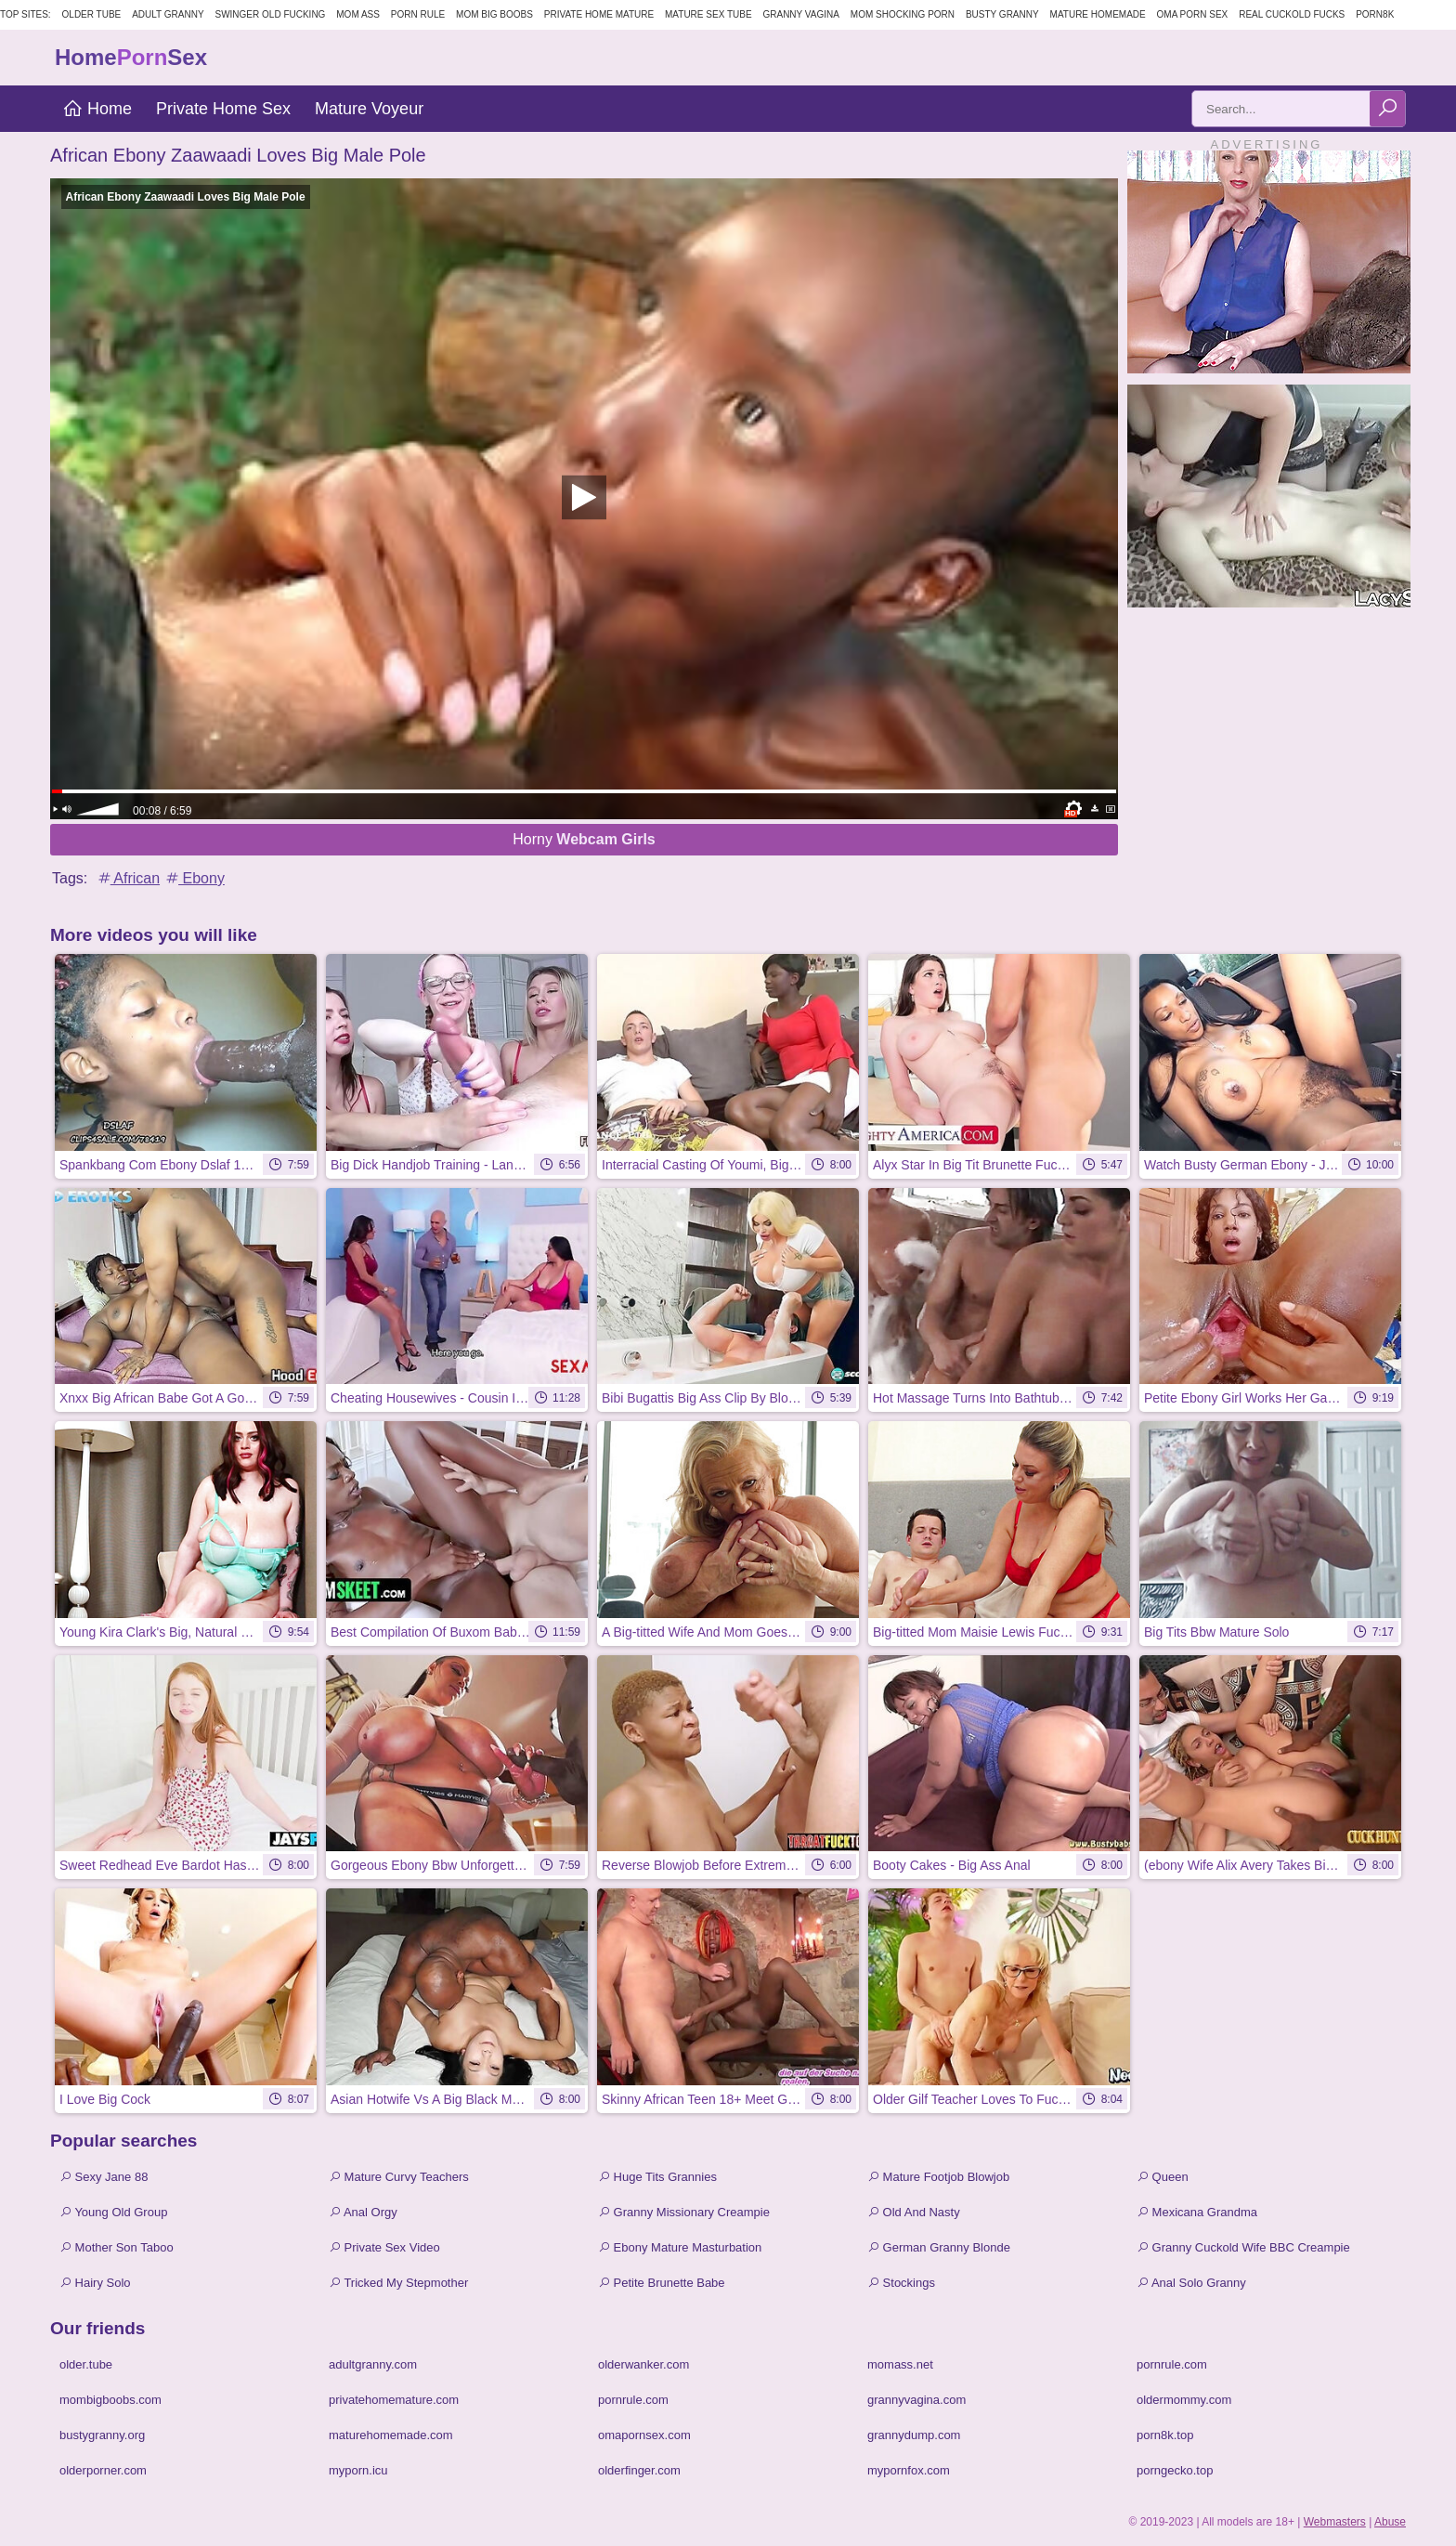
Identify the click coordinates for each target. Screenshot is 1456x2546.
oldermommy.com (1184, 2400)
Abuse (1390, 2521)
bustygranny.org (102, 2435)
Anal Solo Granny (1191, 2283)
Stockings (901, 2283)
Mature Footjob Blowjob (938, 2177)
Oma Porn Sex (1192, 14)
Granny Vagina (800, 14)
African (128, 878)
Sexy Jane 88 (103, 2177)
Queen (1163, 2177)
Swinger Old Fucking (269, 14)
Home (97, 108)
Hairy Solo (95, 2283)
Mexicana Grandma (1197, 2212)
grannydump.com (913, 2435)
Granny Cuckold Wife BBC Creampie (1243, 2247)
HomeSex (131, 57)
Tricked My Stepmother (398, 2283)
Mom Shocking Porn (903, 14)
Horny (584, 839)
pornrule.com (1172, 2364)
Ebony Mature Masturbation (679, 2247)
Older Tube (92, 14)
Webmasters (1335, 2521)
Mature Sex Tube (708, 14)
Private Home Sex (223, 108)
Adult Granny (167, 14)
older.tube (85, 2364)
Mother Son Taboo (116, 2247)
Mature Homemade (1098, 14)
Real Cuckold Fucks (1292, 14)
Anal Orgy (363, 2212)
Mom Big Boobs (494, 14)
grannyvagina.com (916, 2400)
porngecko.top (1175, 2470)
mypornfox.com (908, 2470)
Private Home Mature (599, 14)
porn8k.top (1165, 2435)
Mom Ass (358, 14)
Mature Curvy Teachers (399, 2177)
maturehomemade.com (391, 2435)
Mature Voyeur (369, 108)
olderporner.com (103, 2470)
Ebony (194, 878)
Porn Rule (418, 14)
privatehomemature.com (394, 2400)
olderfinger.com (639, 2470)
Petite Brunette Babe (661, 2283)
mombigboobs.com (110, 2400)
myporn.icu (358, 2470)
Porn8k (1375, 14)
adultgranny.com (373, 2364)
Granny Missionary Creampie (684, 2212)
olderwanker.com (643, 2364)
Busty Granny (1002, 14)
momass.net (900, 2364)
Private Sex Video (384, 2247)
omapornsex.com (644, 2435)
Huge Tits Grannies (657, 2177)
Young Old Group (113, 2212)
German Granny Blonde (938, 2247)
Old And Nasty (913, 2212)
